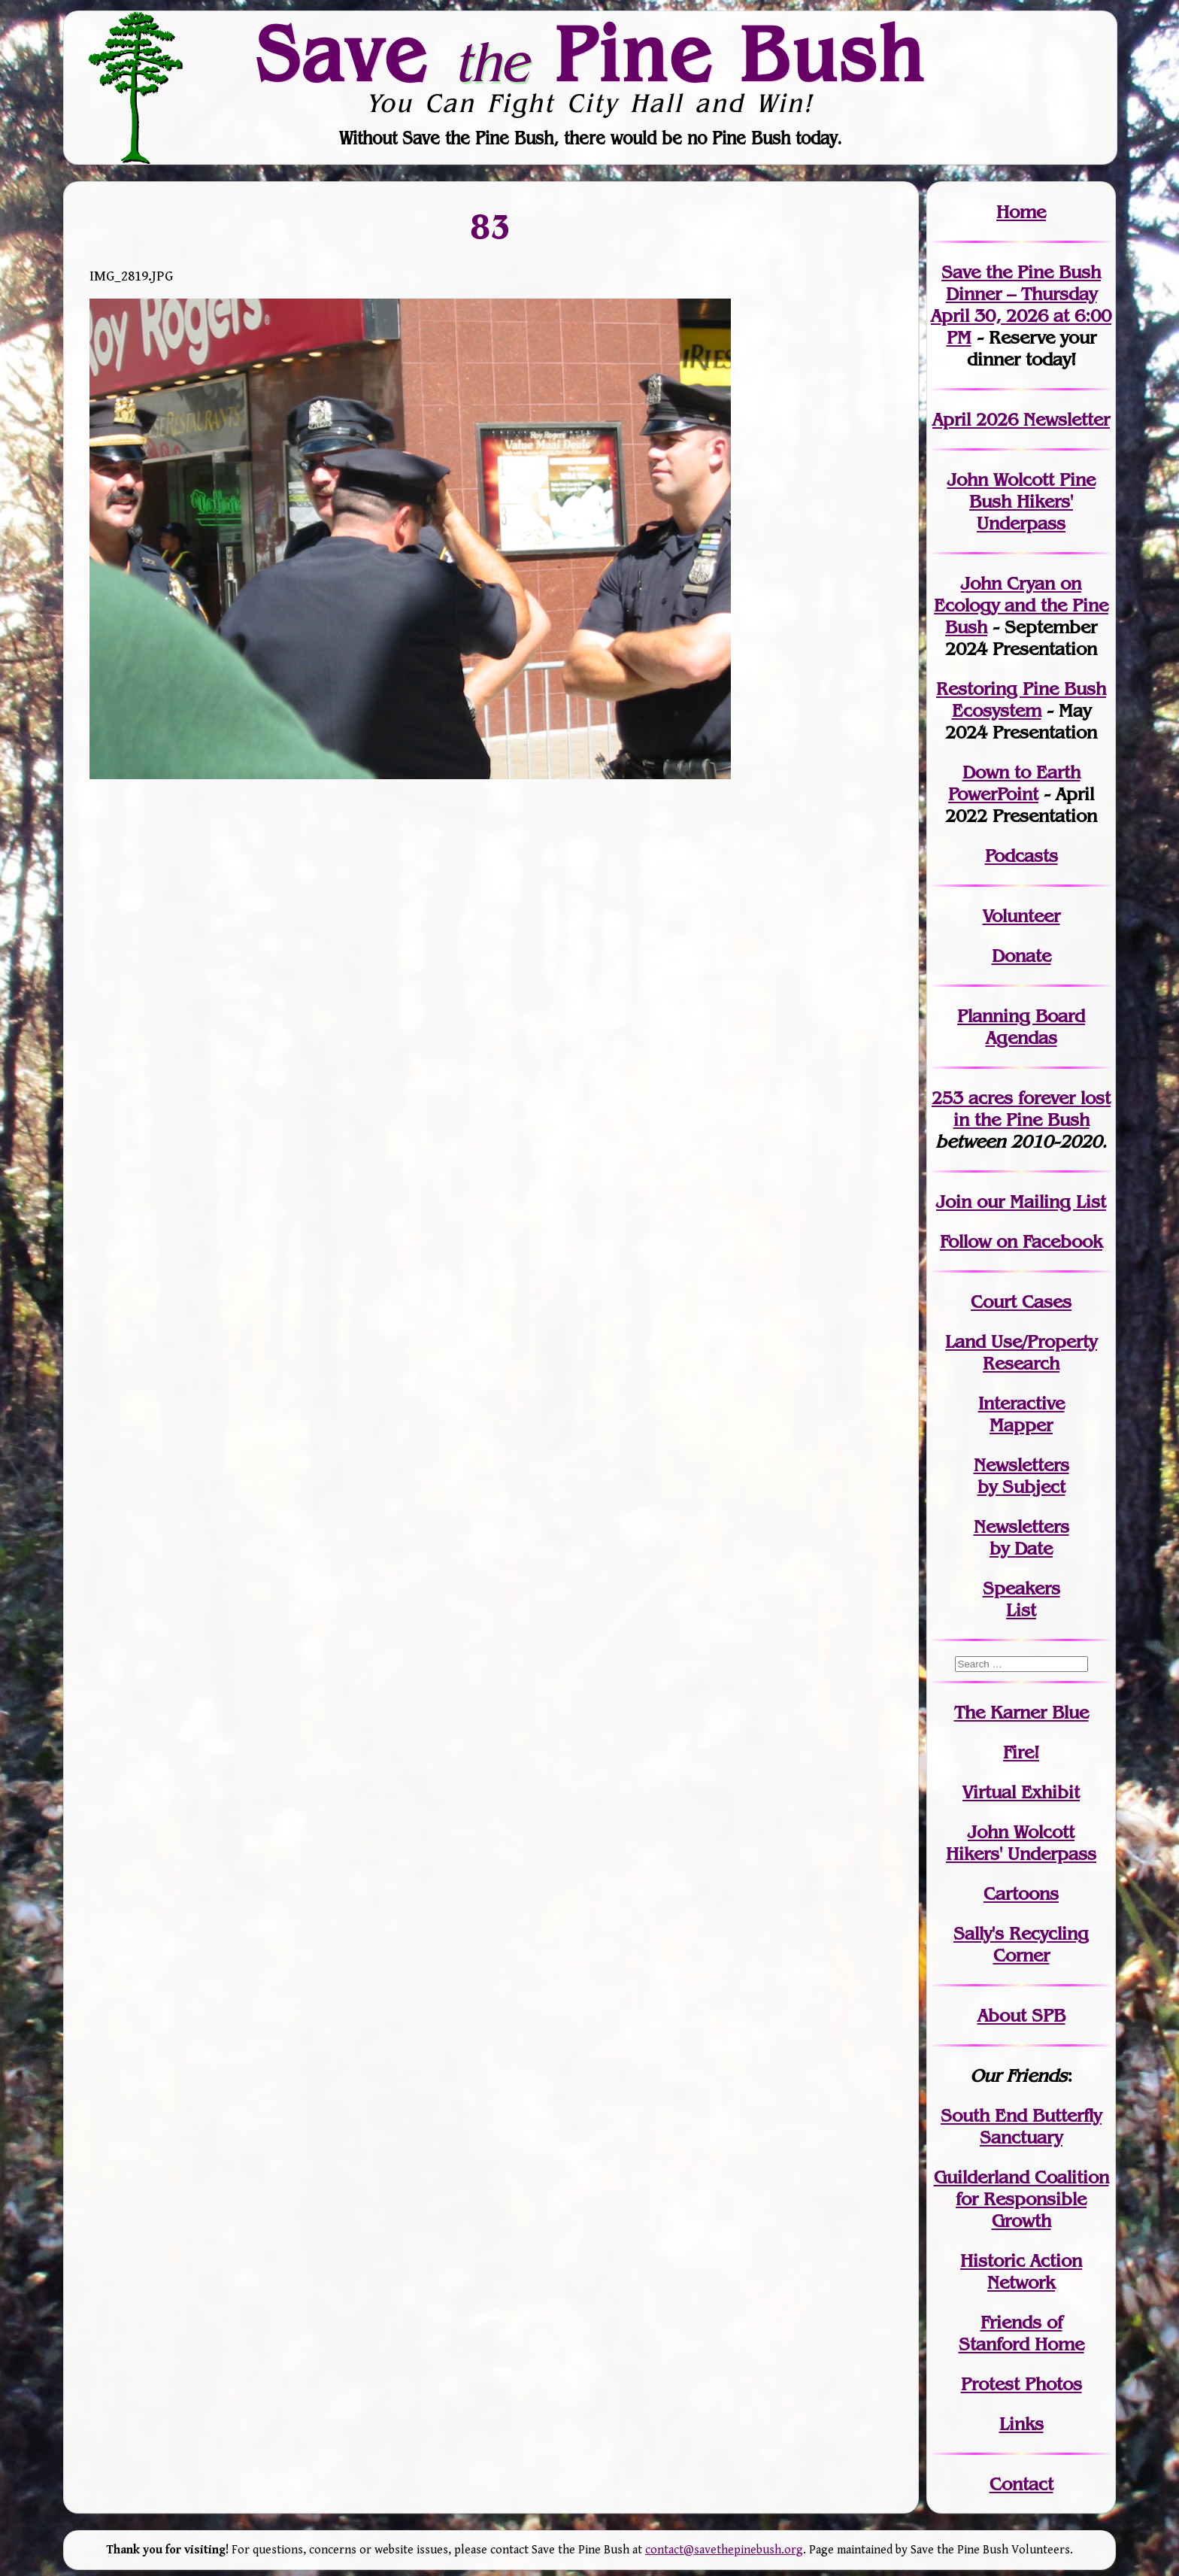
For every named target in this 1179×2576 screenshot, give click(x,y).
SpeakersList (1021, 1599)
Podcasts (1021, 855)
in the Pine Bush (1032, 1108)
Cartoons (1021, 1893)
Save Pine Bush (590, 53)
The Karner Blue (1021, 1712)
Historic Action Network (1021, 2271)
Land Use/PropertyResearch (1021, 1352)
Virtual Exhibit (1021, 1792)
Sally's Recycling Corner (1021, 1944)
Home (1021, 212)
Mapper (1021, 1425)
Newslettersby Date (1021, 1537)
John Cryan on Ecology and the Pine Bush (1021, 605)
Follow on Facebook (1021, 1241)
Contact (1021, 2484)
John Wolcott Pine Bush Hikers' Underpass (1021, 501)
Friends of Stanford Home (1021, 2333)
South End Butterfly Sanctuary (1021, 2126)
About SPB (1021, 2015)
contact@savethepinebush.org (724, 2550)
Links (1021, 2424)
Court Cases (1021, 1301)
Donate (1021, 955)
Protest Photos (1021, 2384)
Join (953, 1201)
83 (491, 226)
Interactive (1021, 1403)
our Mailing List (1038, 1201)
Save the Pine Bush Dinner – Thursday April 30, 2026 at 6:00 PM (1021, 304)
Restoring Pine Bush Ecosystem (1021, 699)
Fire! (1021, 1752)
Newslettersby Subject (1021, 1475)
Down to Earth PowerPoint (1014, 783)
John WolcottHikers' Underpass (1021, 1842)
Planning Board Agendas (1021, 1026)
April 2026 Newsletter (1021, 419)
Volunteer (1021, 916)
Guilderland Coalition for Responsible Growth (1021, 2199)
